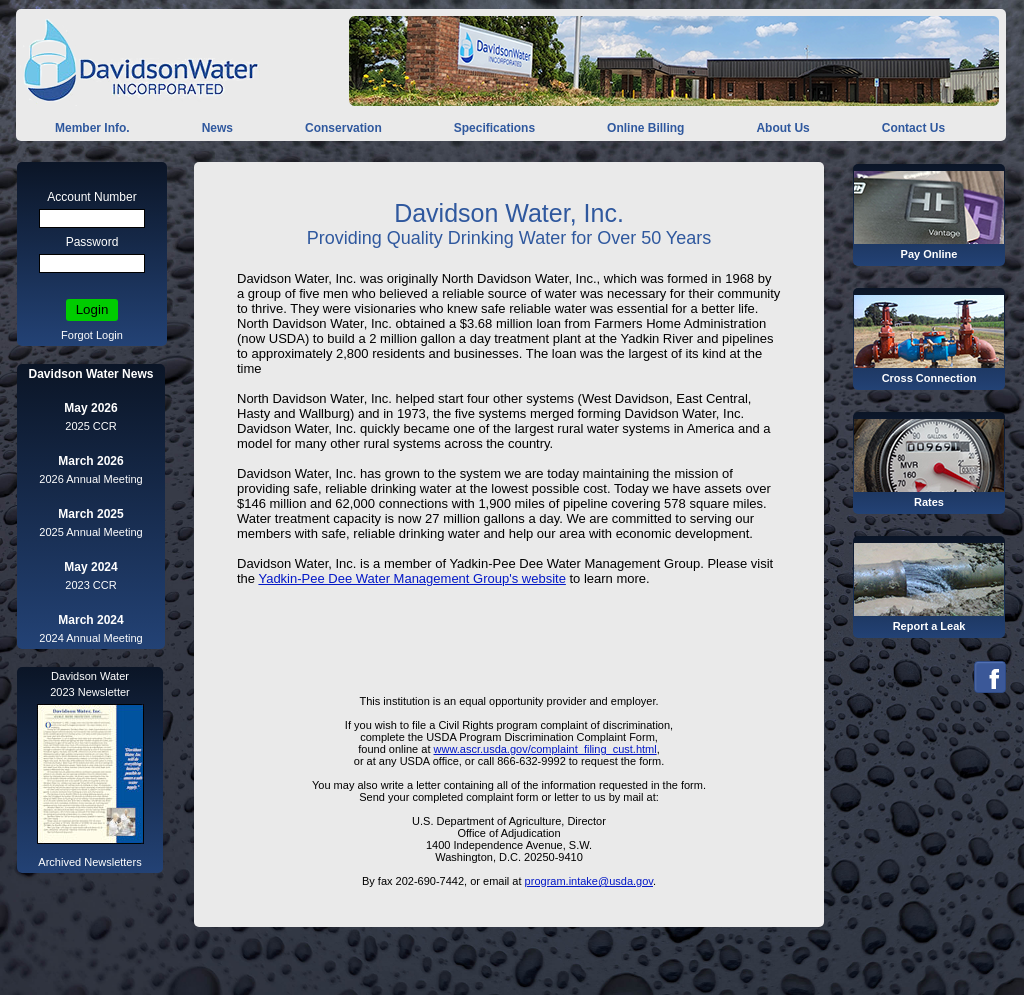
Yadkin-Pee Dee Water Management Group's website (411, 578)
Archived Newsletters (89, 862)
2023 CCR (90, 585)
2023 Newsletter (90, 692)
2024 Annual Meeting (90, 638)
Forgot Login (92, 335)
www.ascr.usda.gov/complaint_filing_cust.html (545, 749)
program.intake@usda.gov (589, 881)
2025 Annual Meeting (90, 532)
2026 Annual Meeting (90, 479)
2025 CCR (90, 426)
